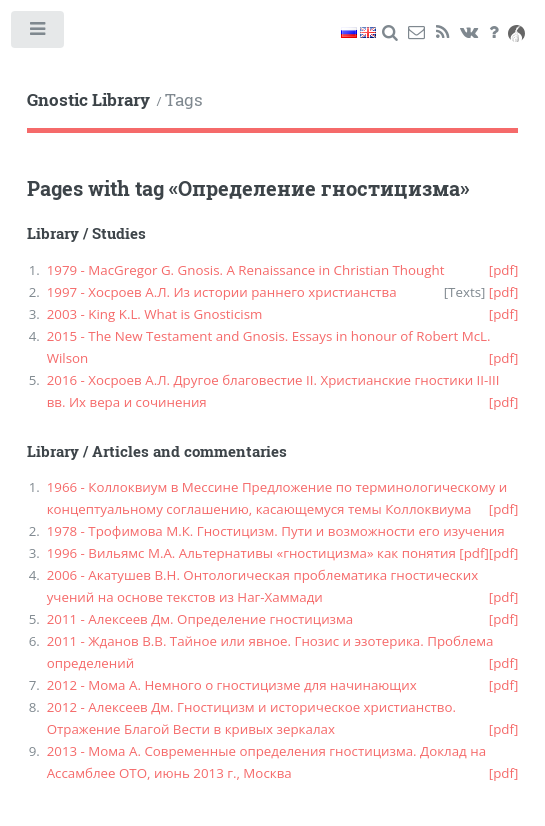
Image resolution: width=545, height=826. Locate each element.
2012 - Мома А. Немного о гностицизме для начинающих (232, 685)
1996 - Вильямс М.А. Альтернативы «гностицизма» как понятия (251, 553)
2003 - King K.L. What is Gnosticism (155, 314)
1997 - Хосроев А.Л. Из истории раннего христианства (222, 292)
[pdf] (504, 270)
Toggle (38, 33)
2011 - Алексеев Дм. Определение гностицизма (200, 619)
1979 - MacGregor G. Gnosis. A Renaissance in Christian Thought (246, 270)
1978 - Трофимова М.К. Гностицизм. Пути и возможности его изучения (276, 531)
